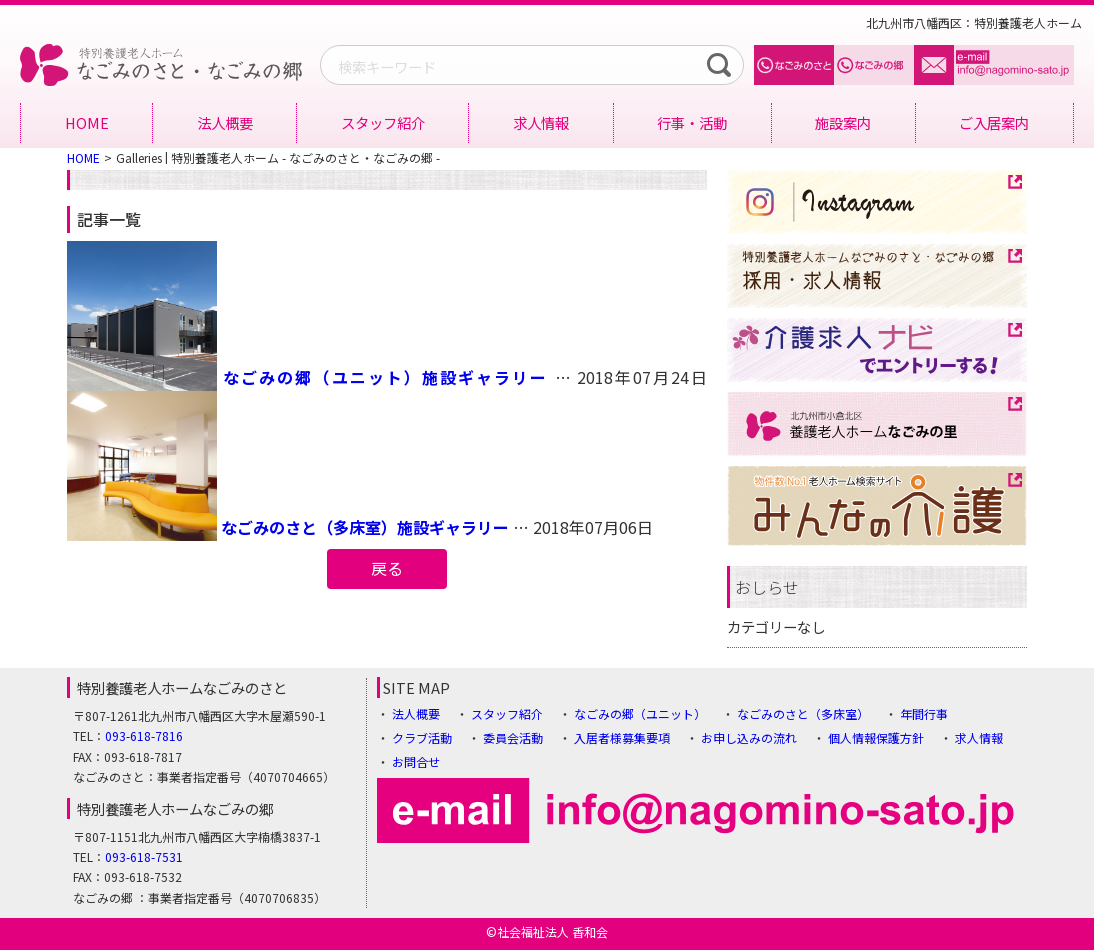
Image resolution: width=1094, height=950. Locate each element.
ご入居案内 (994, 122)
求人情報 (541, 122)
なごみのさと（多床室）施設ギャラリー (365, 527)
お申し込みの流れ (749, 737)
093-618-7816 (144, 735)
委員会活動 (513, 737)
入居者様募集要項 (622, 737)
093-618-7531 (144, 856)
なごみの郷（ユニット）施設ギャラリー (385, 377)
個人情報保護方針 (876, 737)
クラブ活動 (422, 737)
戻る (387, 568)
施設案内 (843, 122)
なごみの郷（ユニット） (640, 713)
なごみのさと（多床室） (803, 713)
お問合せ (416, 761)
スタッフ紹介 (383, 122)
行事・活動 (692, 122)
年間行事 (924, 713)
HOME (87, 122)
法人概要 (225, 122)
